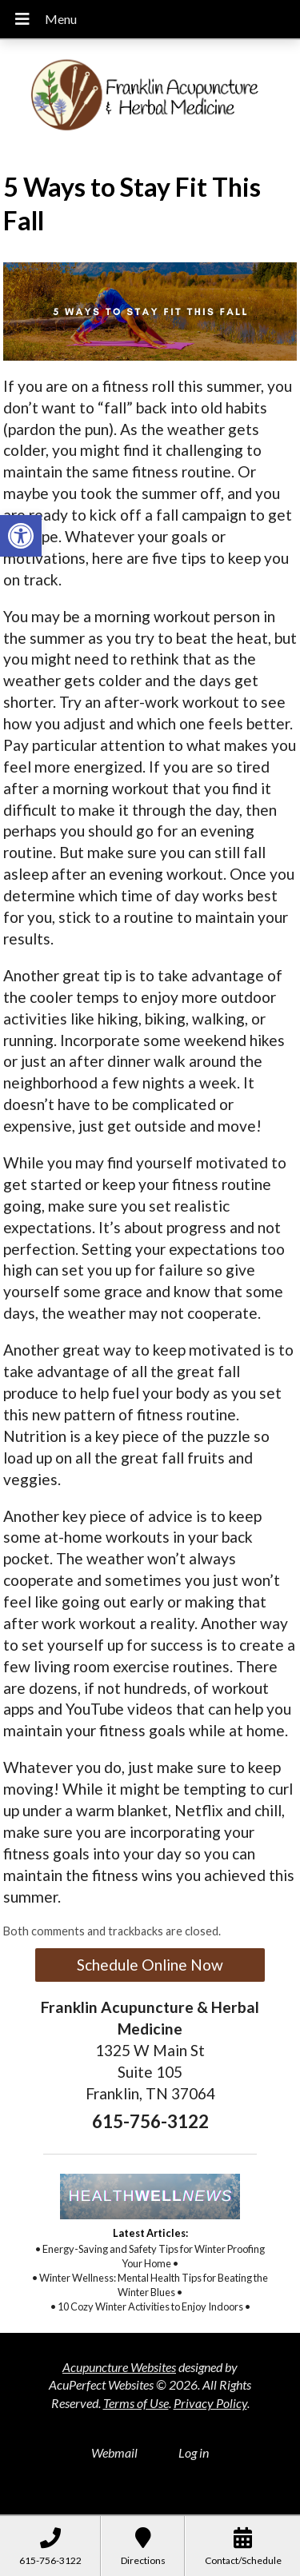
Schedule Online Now (150, 1964)
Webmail (114, 2452)
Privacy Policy (210, 2402)
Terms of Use (136, 2402)
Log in (193, 2452)
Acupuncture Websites (119, 2366)
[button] (21, 536)
